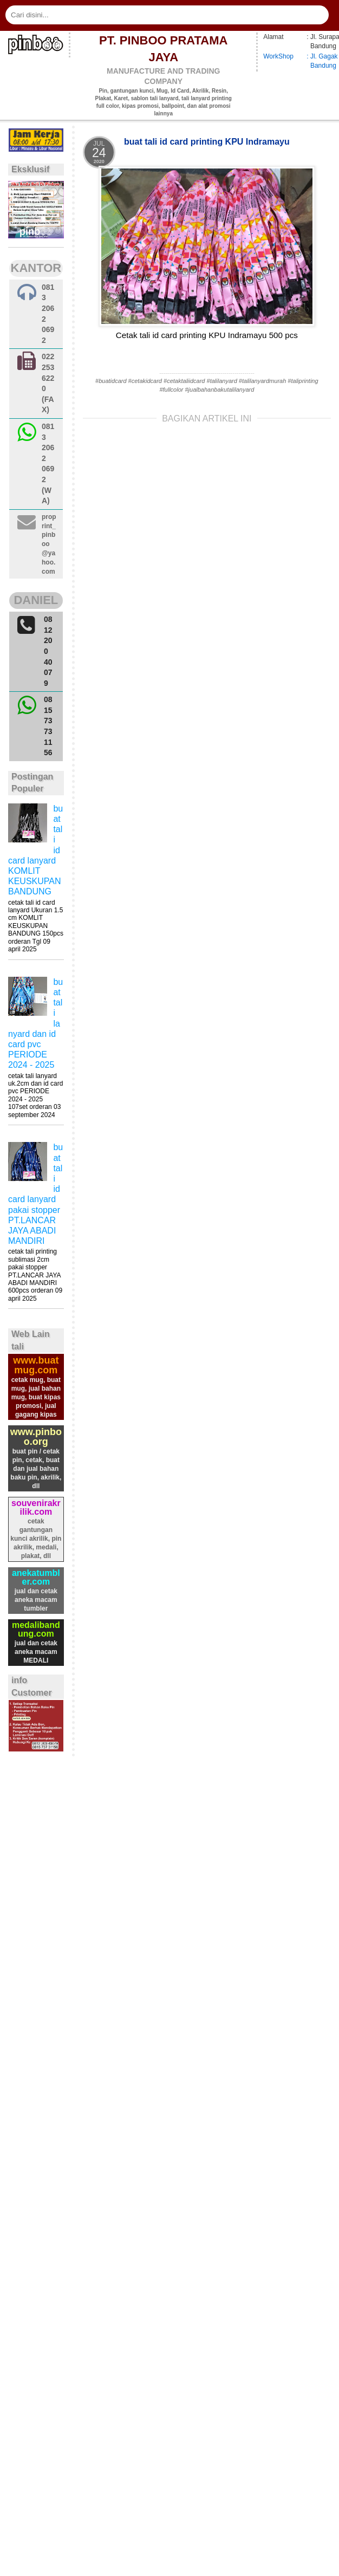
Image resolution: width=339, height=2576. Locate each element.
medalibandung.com (36, 1629)
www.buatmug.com (35, 1365)
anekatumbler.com (36, 1577)
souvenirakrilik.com (36, 1507)
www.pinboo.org (36, 1436)
